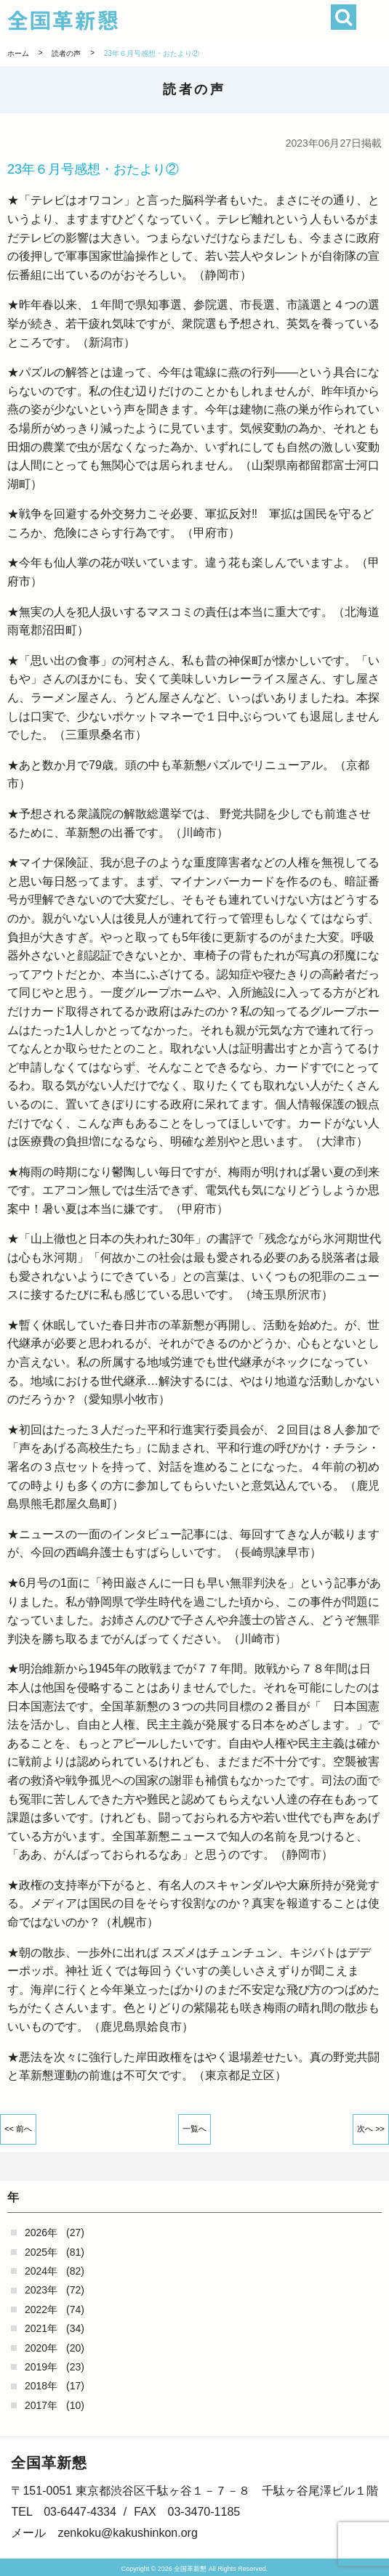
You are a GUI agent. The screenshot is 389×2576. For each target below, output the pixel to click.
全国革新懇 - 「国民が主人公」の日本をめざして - (162, 20)
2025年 (41, 2252)
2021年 (41, 2328)
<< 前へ (18, 2128)
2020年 (41, 2348)
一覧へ (194, 2128)
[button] (372, 20)
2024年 (41, 2271)
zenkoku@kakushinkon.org (127, 2533)
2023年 (41, 2290)
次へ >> (371, 2128)
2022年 (41, 2309)
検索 (343, 17)
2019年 (41, 2367)
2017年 (41, 2405)
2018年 (41, 2386)
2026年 (41, 2232)
